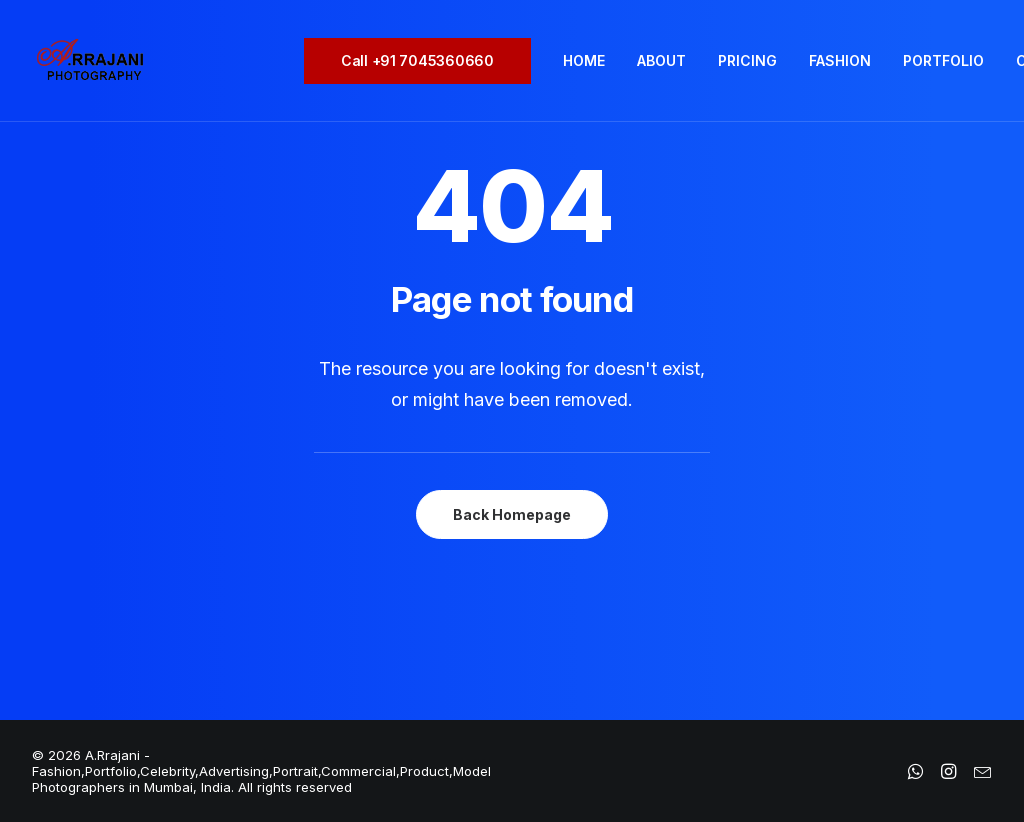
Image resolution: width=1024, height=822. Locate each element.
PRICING (747, 60)
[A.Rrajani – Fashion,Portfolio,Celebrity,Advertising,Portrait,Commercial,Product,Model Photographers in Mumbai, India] (89, 61)
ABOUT (661, 60)
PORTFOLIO (943, 60)
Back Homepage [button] (512, 514)
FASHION (840, 60)
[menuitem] (424, 61)
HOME (584, 60)
